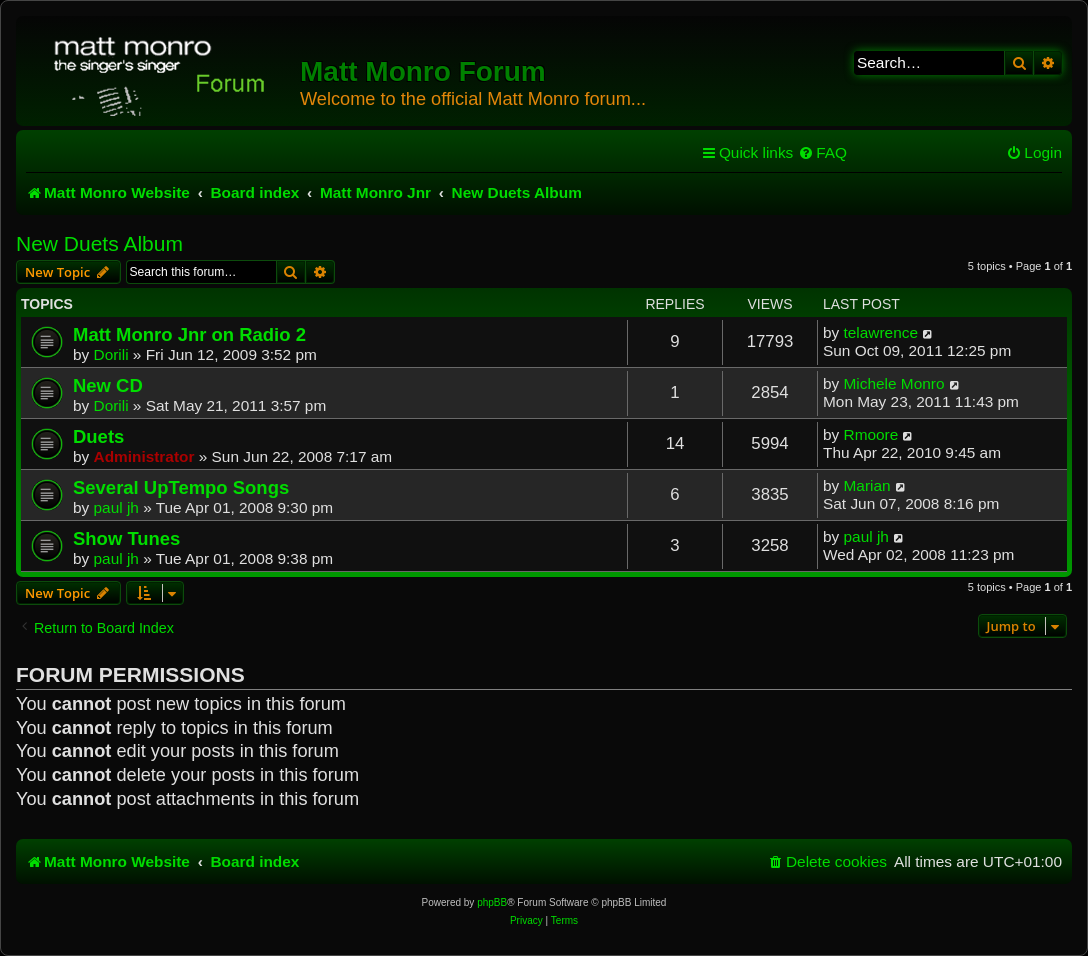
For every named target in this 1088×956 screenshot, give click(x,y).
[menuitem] (822, 153)
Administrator (144, 456)
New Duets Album (99, 243)
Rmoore (871, 434)
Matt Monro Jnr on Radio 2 (189, 334)
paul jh (116, 507)
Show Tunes (126, 538)
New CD (108, 385)
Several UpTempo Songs (181, 487)
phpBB (492, 902)
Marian (867, 485)
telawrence (881, 332)
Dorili (111, 354)
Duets (98, 436)
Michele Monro (894, 383)
